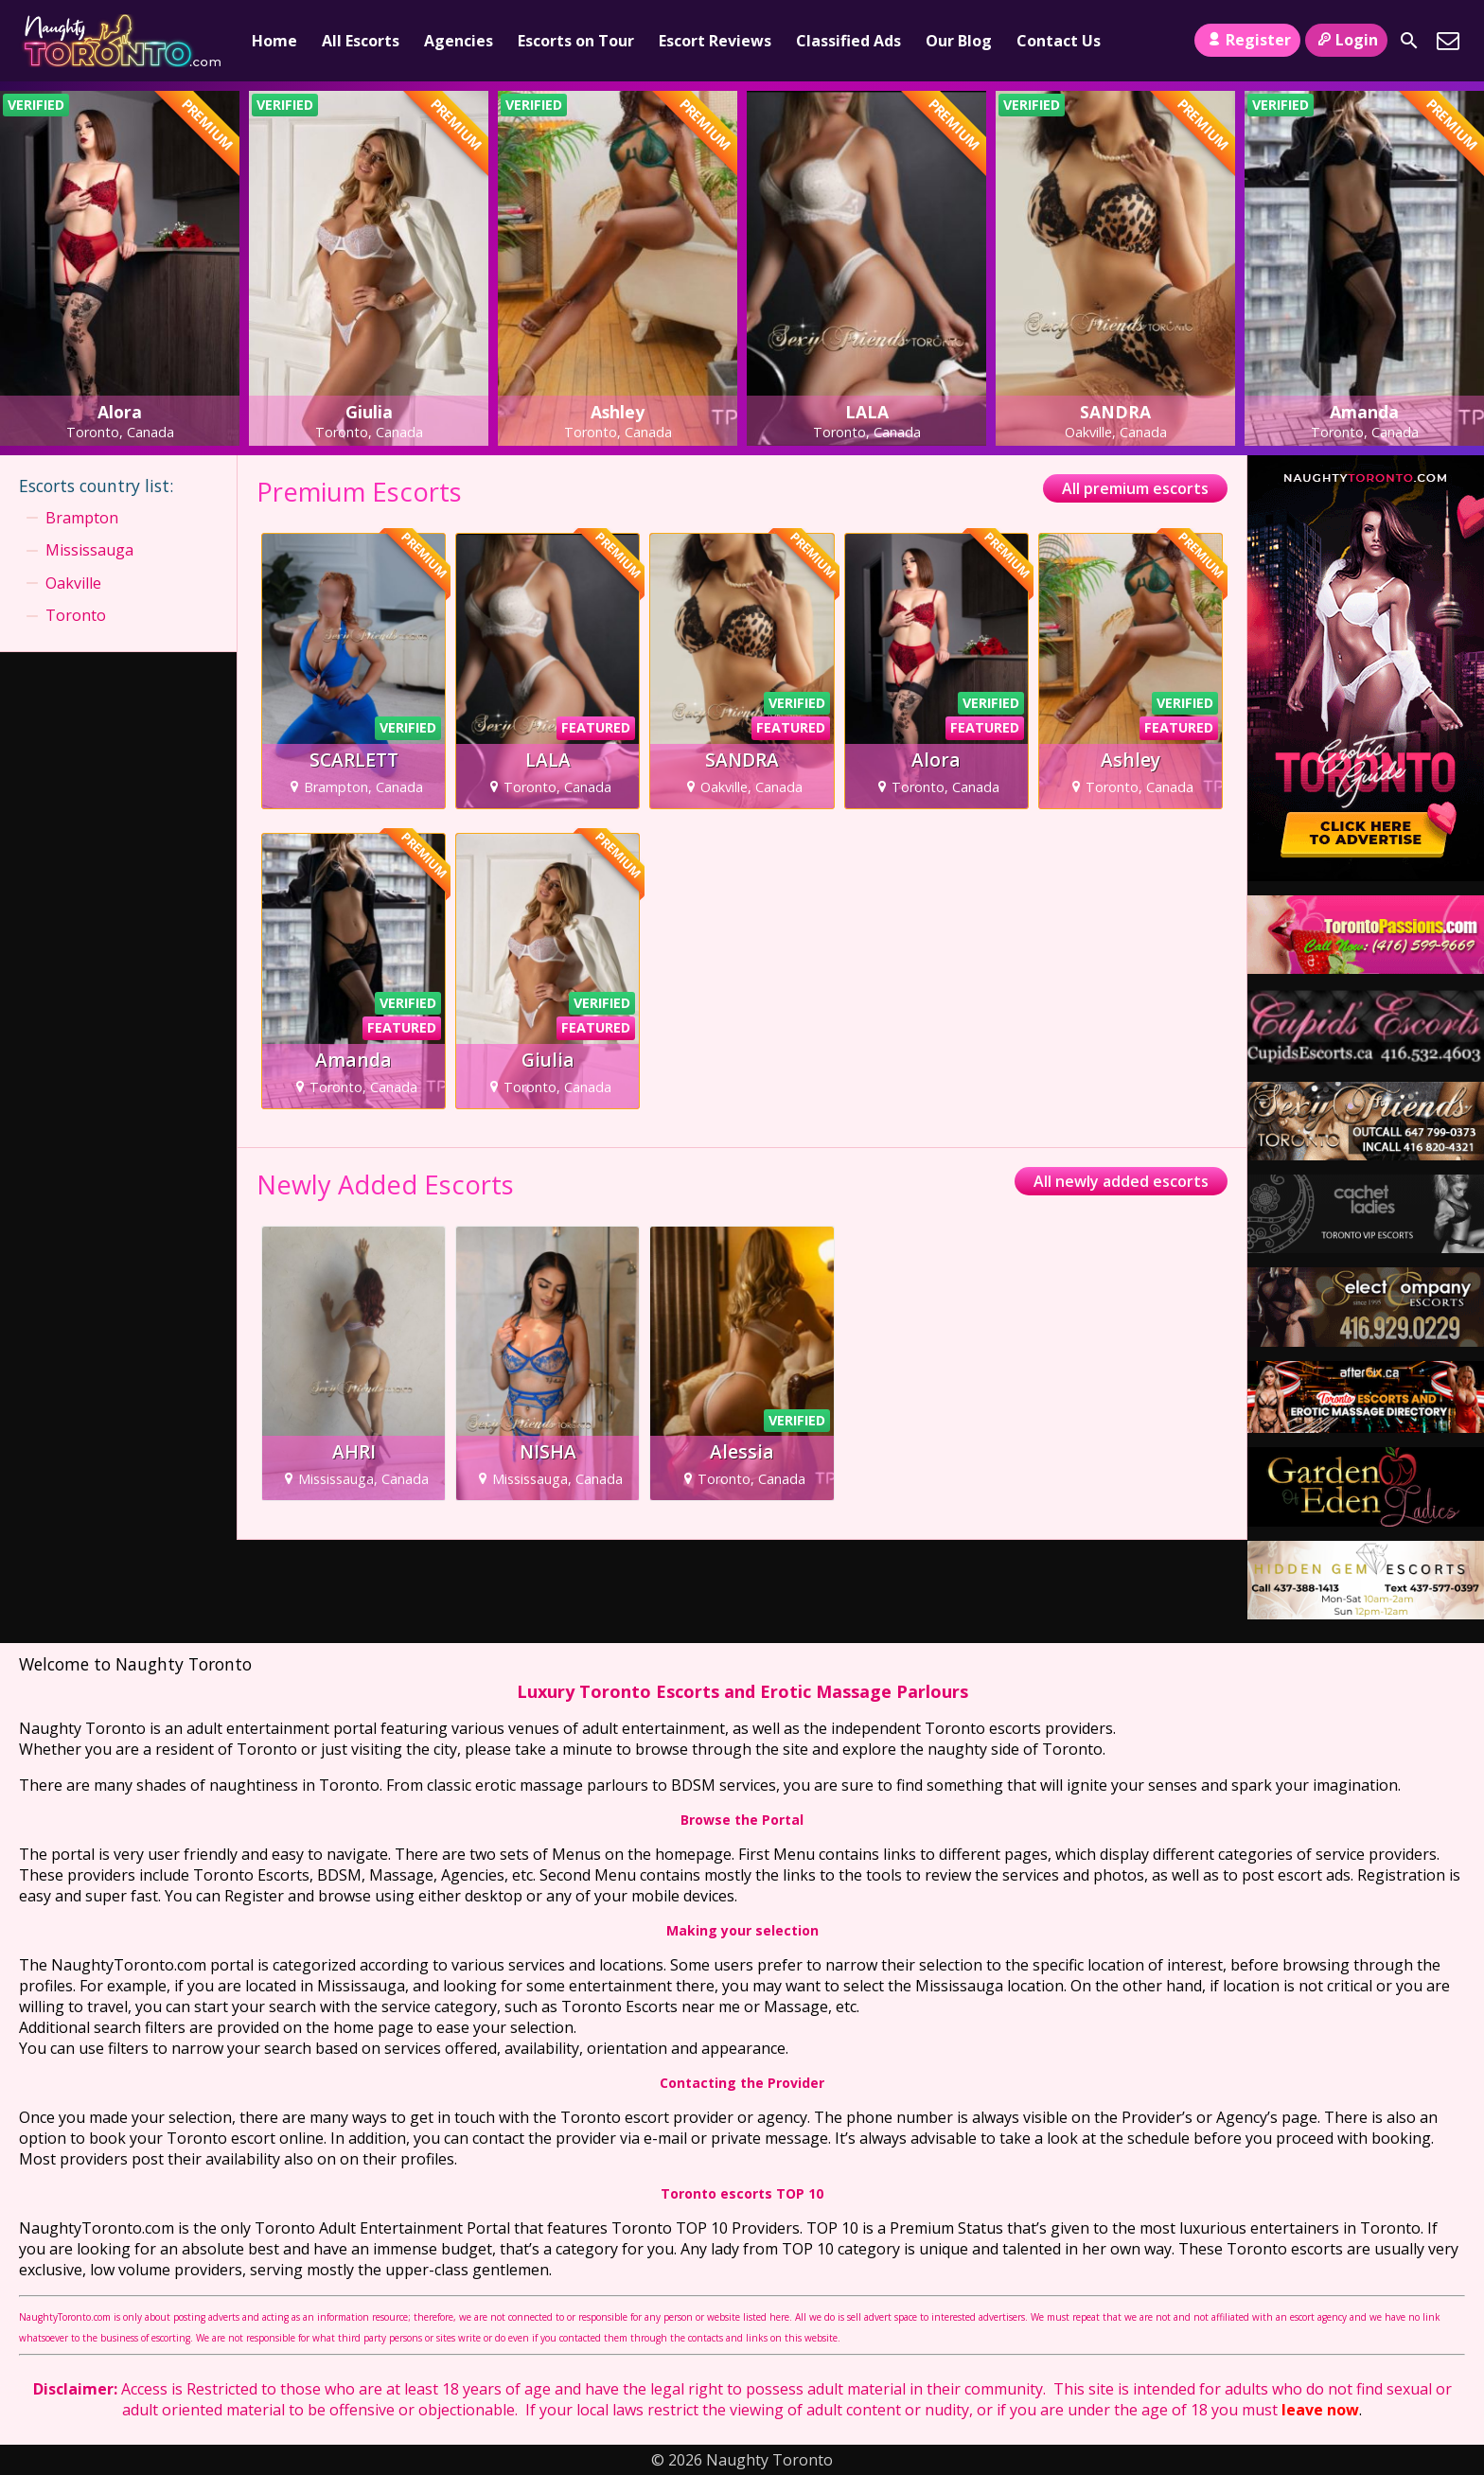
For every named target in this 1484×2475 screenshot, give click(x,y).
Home (274, 40)
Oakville (73, 583)
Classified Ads (848, 40)
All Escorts (360, 40)
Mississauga (89, 549)
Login (1346, 39)
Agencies (458, 40)
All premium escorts (1135, 488)
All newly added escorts (1121, 1181)
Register (1247, 39)
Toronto (75, 615)
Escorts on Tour (576, 40)
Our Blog (959, 40)
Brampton (81, 517)
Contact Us (1058, 40)
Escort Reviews (715, 40)
